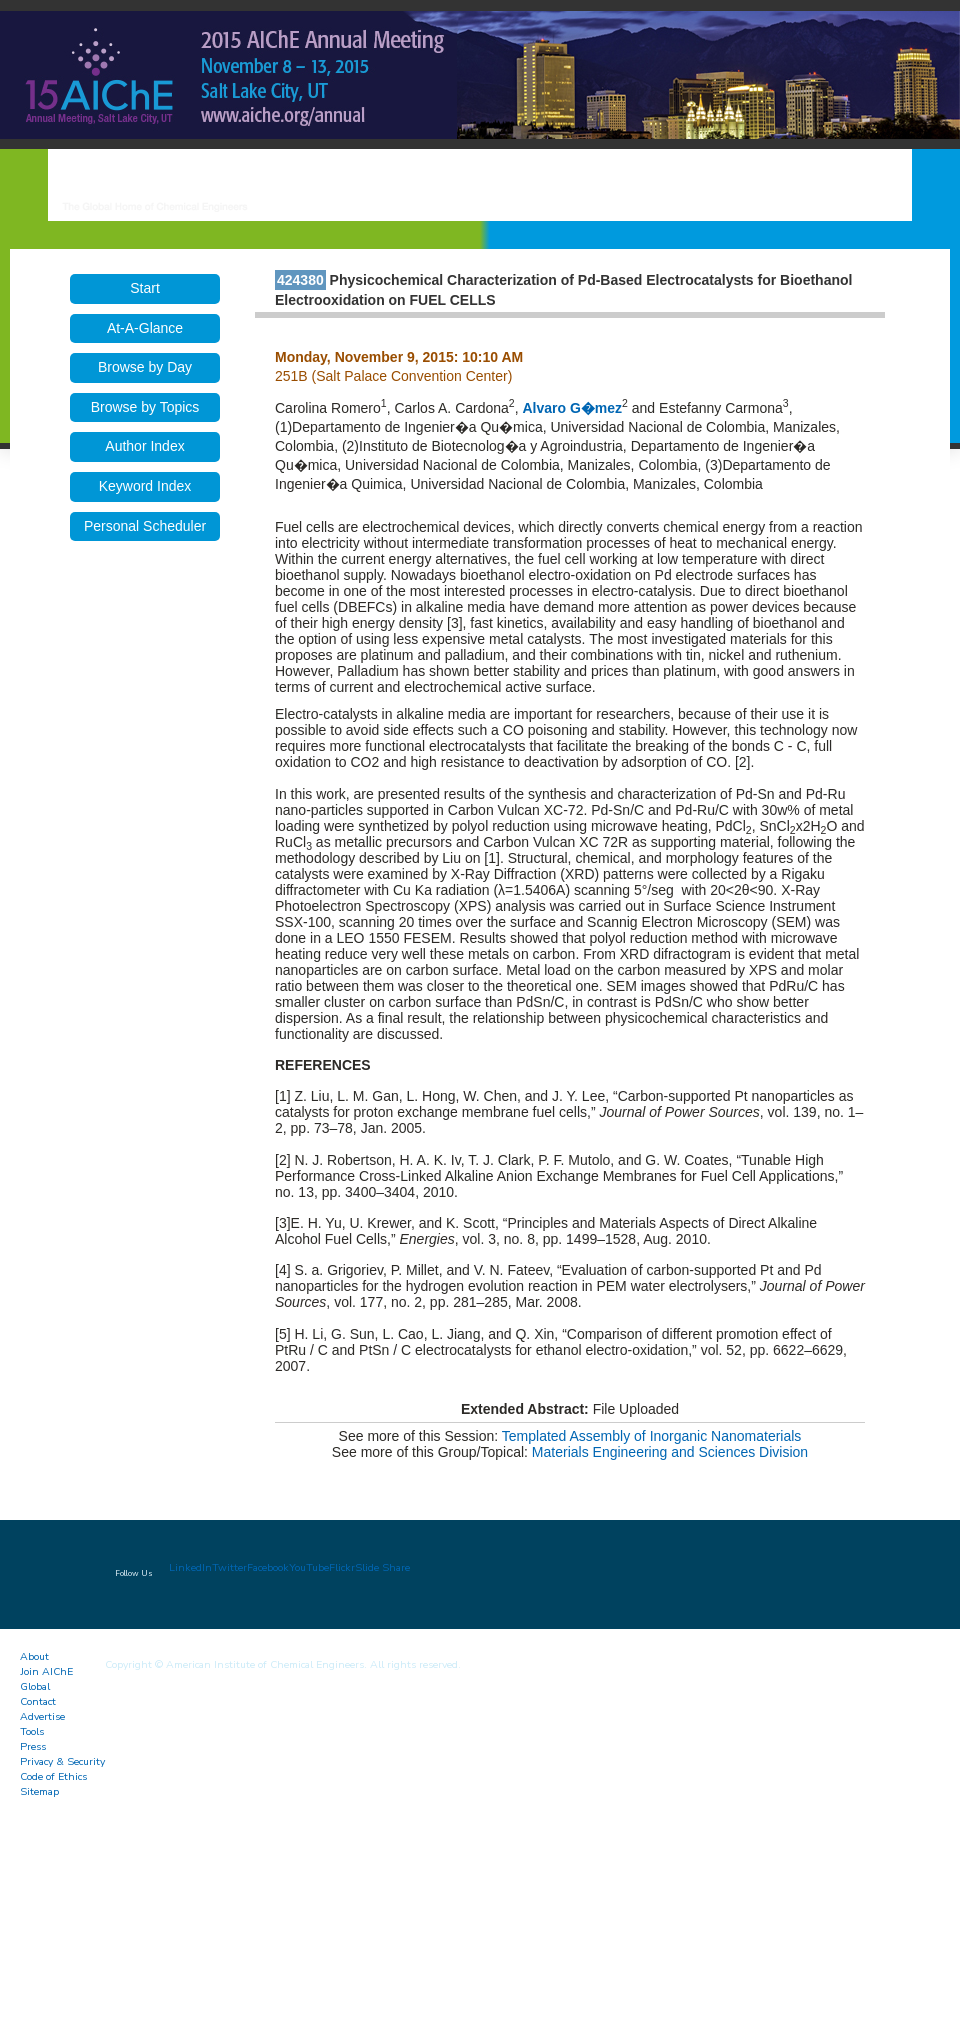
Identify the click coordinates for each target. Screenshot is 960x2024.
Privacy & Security (62, 1761)
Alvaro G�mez (572, 408)
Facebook (268, 1567)
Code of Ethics (53, 1776)
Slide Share (382, 1567)
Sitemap (39, 1791)
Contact (38, 1701)
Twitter (229, 1567)
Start (145, 288)
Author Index (144, 446)
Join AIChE (46, 1671)
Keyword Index (145, 486)
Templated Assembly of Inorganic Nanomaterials (652, 1436)
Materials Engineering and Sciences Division (670, 1452)
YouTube (309, 1567)
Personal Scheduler (145, 526)
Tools (32, 1731)
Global (35, 1686)
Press (33, 1746)
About (34, 1656)
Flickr (342, 1567)
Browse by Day (145, 367)
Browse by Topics (145, 407)
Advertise (42, 1716)
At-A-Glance (145, 328)
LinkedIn (190, 1567)
